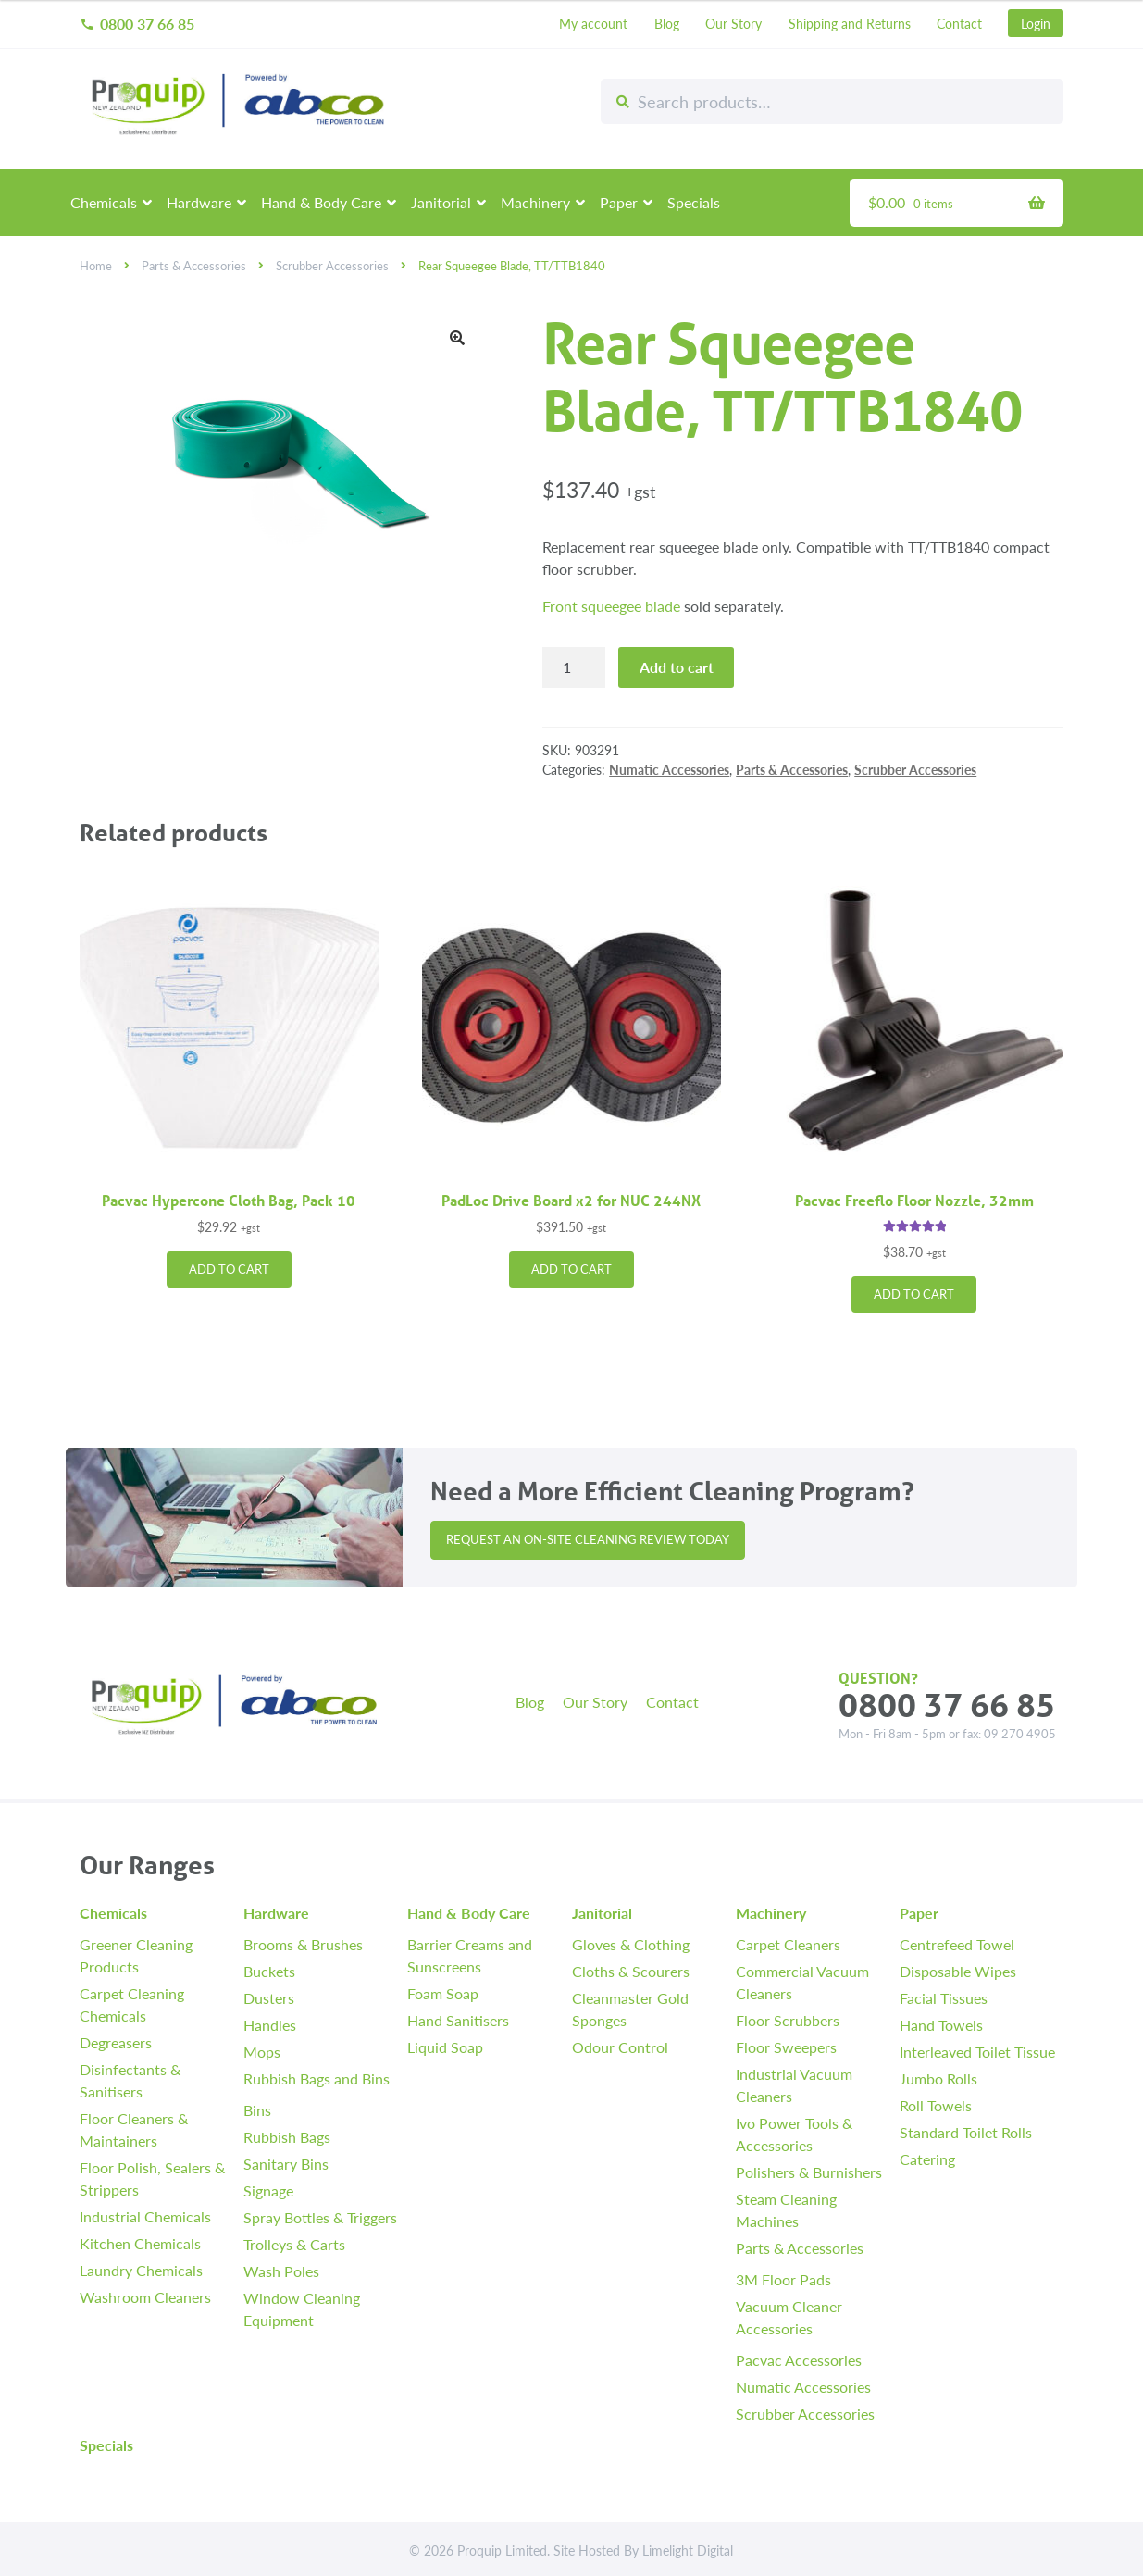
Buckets (269, 1971)
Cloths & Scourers (631, 1971)
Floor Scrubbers (787, 2020)
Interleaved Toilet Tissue (977, 2051)
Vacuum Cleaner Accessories (789, 2317)
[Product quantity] (573, 667)
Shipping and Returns (850, 23)
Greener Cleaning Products (136, 1955)
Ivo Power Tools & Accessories (794, 2134)
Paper (619, 202)
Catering (927, 2159)
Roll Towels (936, 2105)
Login (1035, 23)
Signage (268, 2190)
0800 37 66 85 (137, 23)
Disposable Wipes (958, 1971)
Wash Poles (281, 2271)
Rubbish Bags (286, 2136)
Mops (261, 2051)
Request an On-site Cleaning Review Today (587, 1539)
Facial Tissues (944, 1998)
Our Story (733, 23)
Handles (269, 2024)
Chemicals (103, 202)
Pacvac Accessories (799, 2360)
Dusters (268, 1998)
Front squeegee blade (611, 605)
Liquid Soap (445, 2047)
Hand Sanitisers (458, 2020)
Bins (257, 2110)
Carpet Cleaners (788, 1944)
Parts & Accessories (194, 265)
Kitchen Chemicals (140, 2243)
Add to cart (677, 667)
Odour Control (620, 2047)
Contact (959, 23)
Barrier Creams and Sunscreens (469, 1955)
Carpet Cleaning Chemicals (132, 2004)
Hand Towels (941, 2024)
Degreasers (116, 2042)
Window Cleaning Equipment (301, 2309)
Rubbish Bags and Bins (316, 2078)
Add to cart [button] (229, 1269)
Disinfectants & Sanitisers (130, 2080)
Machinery (535, 202)
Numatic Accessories (669, 769)
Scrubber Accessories (332, 265)
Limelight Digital (687, 2550)
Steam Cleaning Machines (786, 2210)
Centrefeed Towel (957, 1944)
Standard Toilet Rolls (966, 2132)
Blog (666, 23)
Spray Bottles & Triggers (320, 2217)
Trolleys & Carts (294, 2244)
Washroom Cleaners (145, 2297)
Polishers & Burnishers (809, 2172)
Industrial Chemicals (145, 2216)
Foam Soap (442, 1993)
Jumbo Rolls (938, 2078)
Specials (693, 202)
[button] (457, 338)
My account (593, 23)
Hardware (199, 202)
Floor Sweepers (786, 2047)
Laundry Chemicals (141, 2270)
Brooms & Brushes (303, 1944)
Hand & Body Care (321, 202)
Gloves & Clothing (631, 1944)
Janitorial (441, 202)
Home (96, 265)
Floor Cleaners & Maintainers (134, 2129)
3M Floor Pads (783, 2279)
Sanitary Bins (286, 2163)
